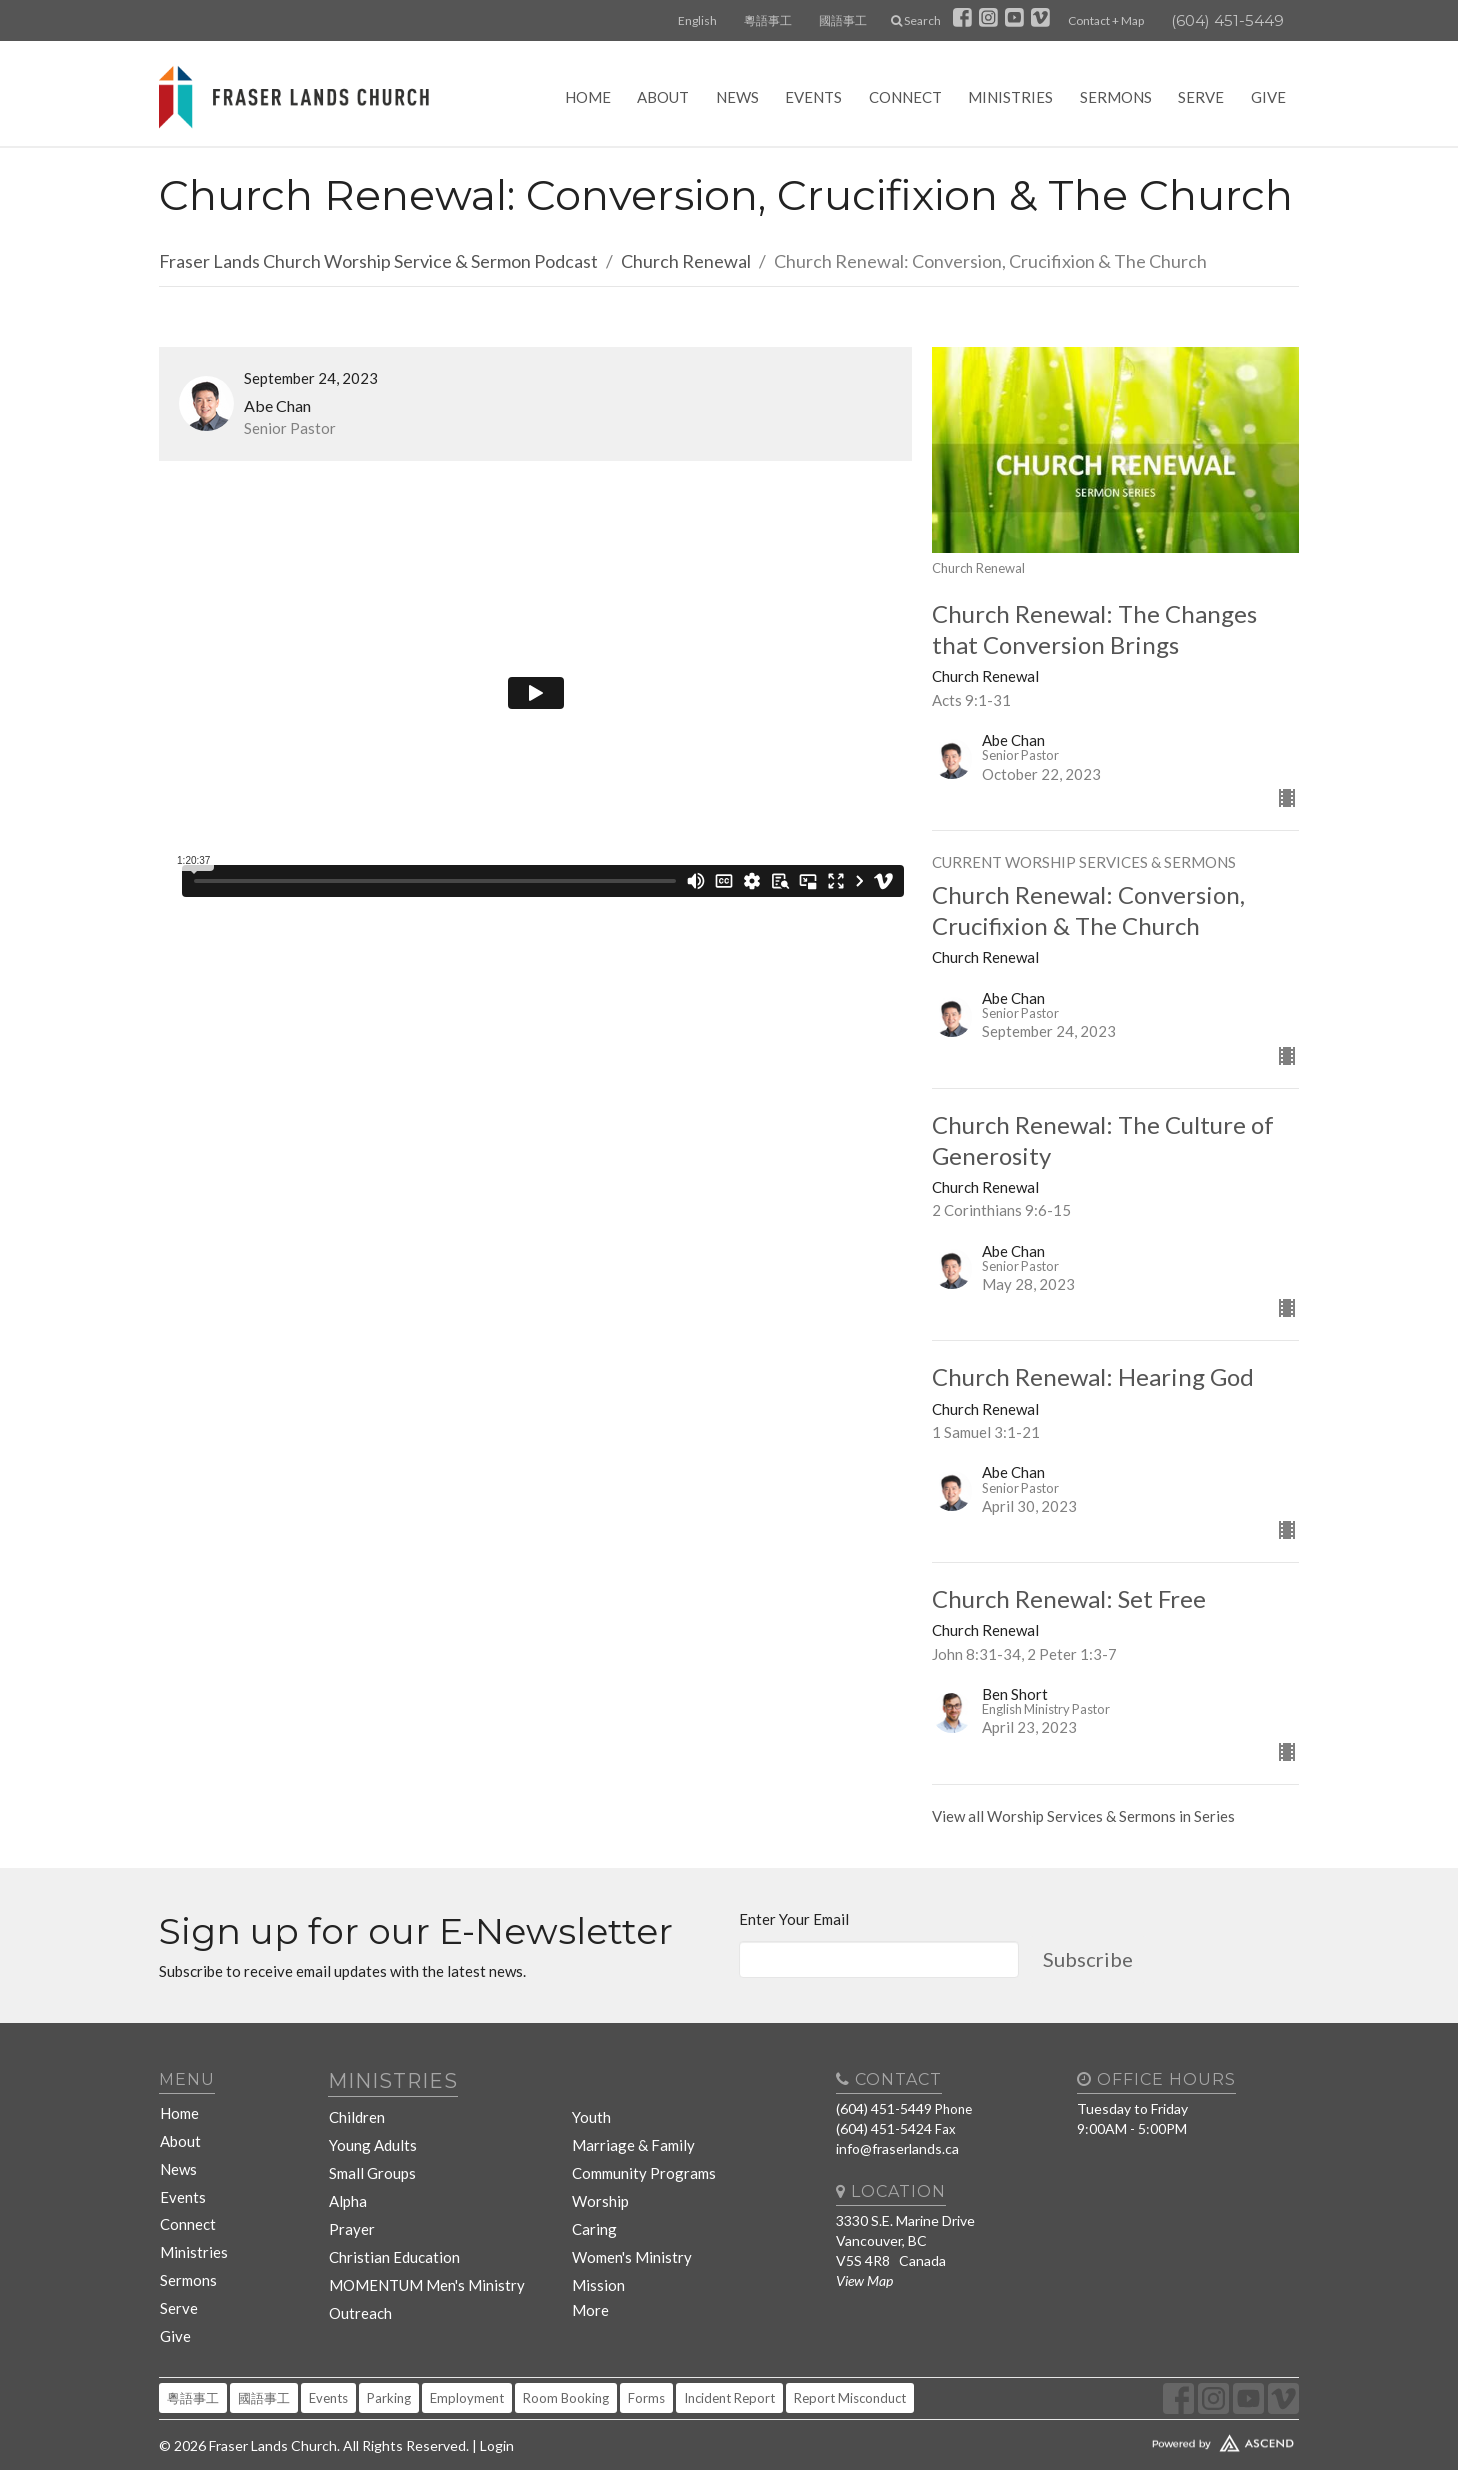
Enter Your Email (794, 1919)
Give (1268, 97)
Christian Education (390, 2230)
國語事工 (843, 20)
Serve (1201, 97)
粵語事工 (768, 20)
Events (813, 97)
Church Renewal (686, 261)
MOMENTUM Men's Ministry (419, 2254)
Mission (597, 2254)
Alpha (347, 2182)
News (737, 97)
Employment (467, 2362)
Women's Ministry (629, 2230)
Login (497, 2409)
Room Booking (566, 2362)
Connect (905, 97)
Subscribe (1088, 1959)
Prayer (349, 2206)
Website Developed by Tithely (1164, 2403)
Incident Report (729, 2362)
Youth (592, 2110)
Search (916, 20)
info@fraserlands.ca (897, 2148)
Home (588, 97)
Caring (593, 2206)
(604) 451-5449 (1227, 20)
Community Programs (640, 2158)
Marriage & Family (627, 2134)
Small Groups (370, 2158)
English (697, 20)
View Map (864, 2280)
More (590, 2278)
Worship (599, 2182)
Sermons (1116, 97)
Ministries (1010, 97)
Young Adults (371, 2134)
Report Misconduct (850, 2362)
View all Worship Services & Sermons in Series (1083, 1816)
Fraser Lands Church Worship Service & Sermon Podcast (378, 261)
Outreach (359, 2278)
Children (355, 2110)
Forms (646, 2362)
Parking (389, 2362)
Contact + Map (1106, 20)
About (663, 97)
